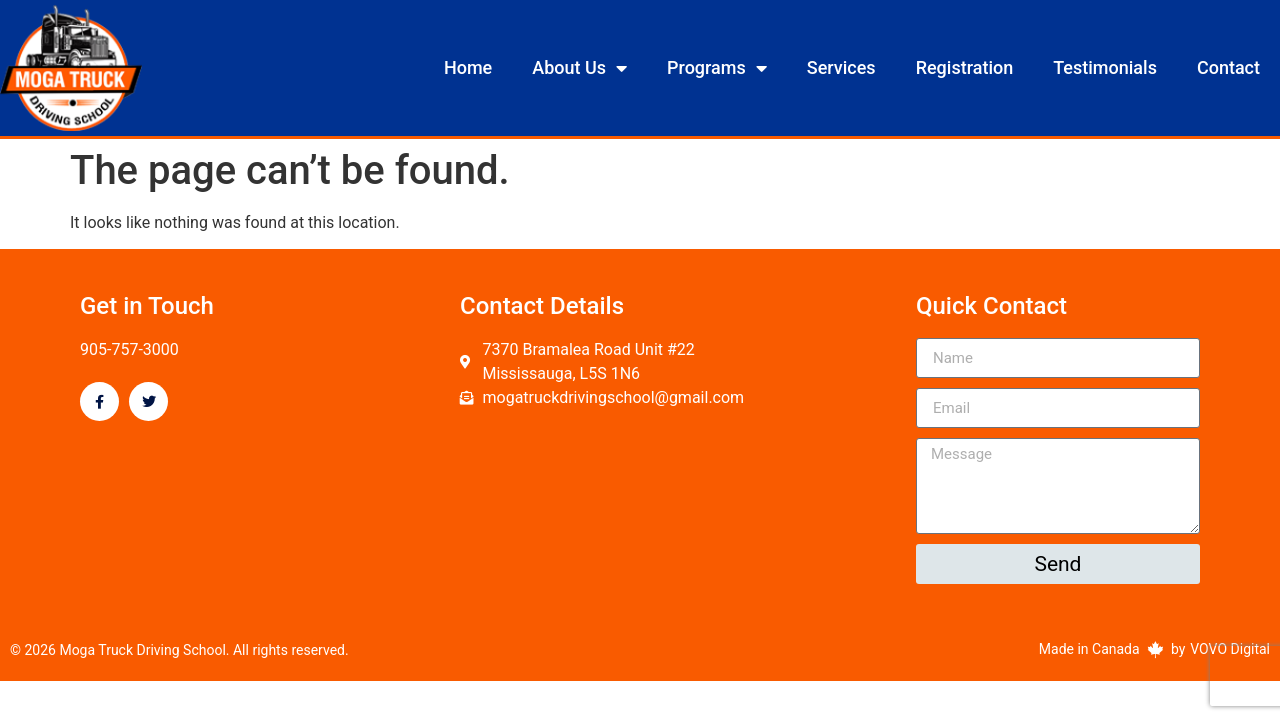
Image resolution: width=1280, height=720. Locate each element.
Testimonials (1105, 67)
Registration (965, 67)
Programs (717, 68)
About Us (579, 68)
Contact (1228, 67)
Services (841, 67)
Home (468, 67)
